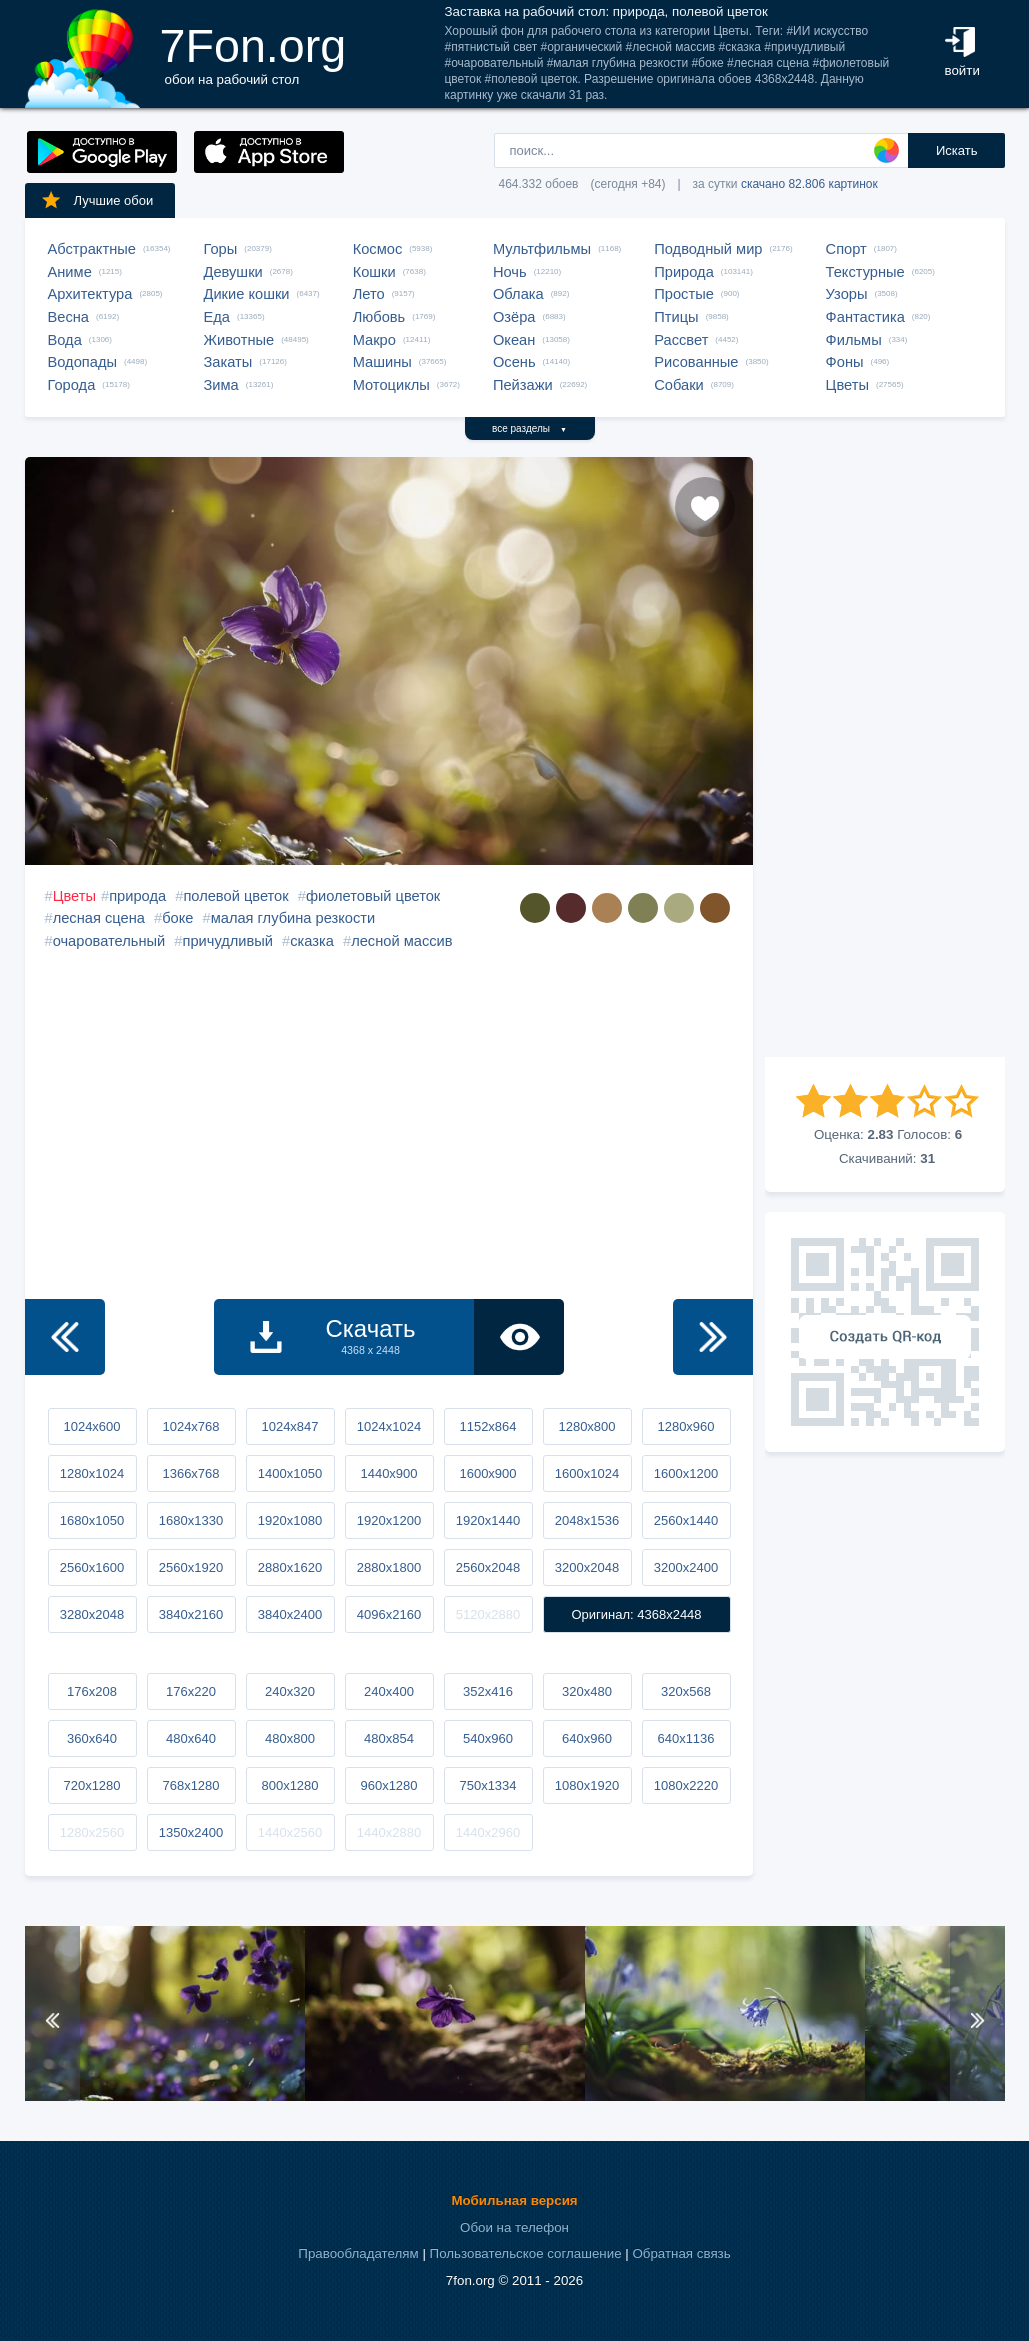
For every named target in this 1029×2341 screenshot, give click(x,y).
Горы (221, 249)
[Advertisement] (885, 757)
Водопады (82, 362)
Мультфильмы (542, 249)
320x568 (686, 1691)
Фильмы (854, 340)
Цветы (847, 385)
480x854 (389, 1738)
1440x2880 (389, 1832)
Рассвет (681, 340)
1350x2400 (191, 1832)
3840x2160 (191, 1614)
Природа (684, 272)
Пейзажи (523, 385)
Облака (518, 294)
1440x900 (388, 1473)
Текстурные (865, 272)
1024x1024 (389, 1426)
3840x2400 (290, 1614)
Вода (65, 340)
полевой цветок (235, 896)
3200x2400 (686, 1567)
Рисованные (696, 362)
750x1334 (487, 1785)
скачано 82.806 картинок (809, 184)
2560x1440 (686, 1520)
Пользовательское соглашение (526, 2253)
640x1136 (685, 1738)
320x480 (587, 1691)
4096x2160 (389, 1614)
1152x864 (487, 1426)
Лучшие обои (97, 200)
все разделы (529, 428)
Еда (217, 317)
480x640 (191, 1738)
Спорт (846, 249)
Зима (221, 385)
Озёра (514, 317)
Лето (369, 294)
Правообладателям (358, 2253)
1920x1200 (389, 1520)
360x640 (92, 1738)
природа (137, 896)
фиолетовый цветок (373, 896)
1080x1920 (587, 1785)
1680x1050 (92, 1520)
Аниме (70, 272)
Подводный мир (708, 249)
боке (177, 918)
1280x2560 (92, 1832)
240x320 (290, 1691)
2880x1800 (389, 1567)
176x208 (92, 1691)
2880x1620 (290, 1567)
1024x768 (190, 1426)
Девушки (233, 272)
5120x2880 (488, 1614)
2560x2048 (488, 1567)
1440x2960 (488, 1832)
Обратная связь (681, 2253)
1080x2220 (686, 1785)
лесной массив (401, 941)
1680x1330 (191, 1520)
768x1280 (190, 1785)
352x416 (488, 1691)
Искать (957, 150)
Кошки (374, 272)
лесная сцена (99, 918)
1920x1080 (290, 1520)
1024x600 (91, 1426)
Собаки (679, 385)
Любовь (379, 317)
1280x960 (685, 1426)
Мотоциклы (391, 385)
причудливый (227, 941)
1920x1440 (488, 1520)
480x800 (290, 1738)
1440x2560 (290, 1832)
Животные (239, 340)
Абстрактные (92, 249)
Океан (514, 340)
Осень (514, 362)
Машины (382, 362)
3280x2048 (92, 1614)
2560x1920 (191, 1567)
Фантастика (865, 317)
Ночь (510, 272)
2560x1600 (92, 1567)
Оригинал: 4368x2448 (636, 1614)
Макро (374, 340)
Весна (69, 317)
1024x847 (289, 1426)
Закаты (228, 362)
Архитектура (90, 294)
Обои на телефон (514, 2227)
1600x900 (487, 1473)
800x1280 (289, 1785)
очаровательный (109, 941)
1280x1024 (92, 1473)
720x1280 (91, 1785)
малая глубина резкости (293, 918)
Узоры (847, 294)
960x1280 (388, 1785)
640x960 (587, 1738)
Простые (684, 294)
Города (72, 385)
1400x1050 (290, 1473)
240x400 (389, 1691)
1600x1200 (686, 1473)
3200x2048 (587, 1567)
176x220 (191, 1691)
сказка (312, 941)
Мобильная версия (514, 2200)
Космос (378, 249)
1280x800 (586, 1426)
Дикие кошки (247, 294)
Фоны (845, 362)
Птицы (676, 317)
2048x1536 (587, 1520)
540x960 (488, 1738)
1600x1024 (587, 1473)
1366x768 (190, 1473)
